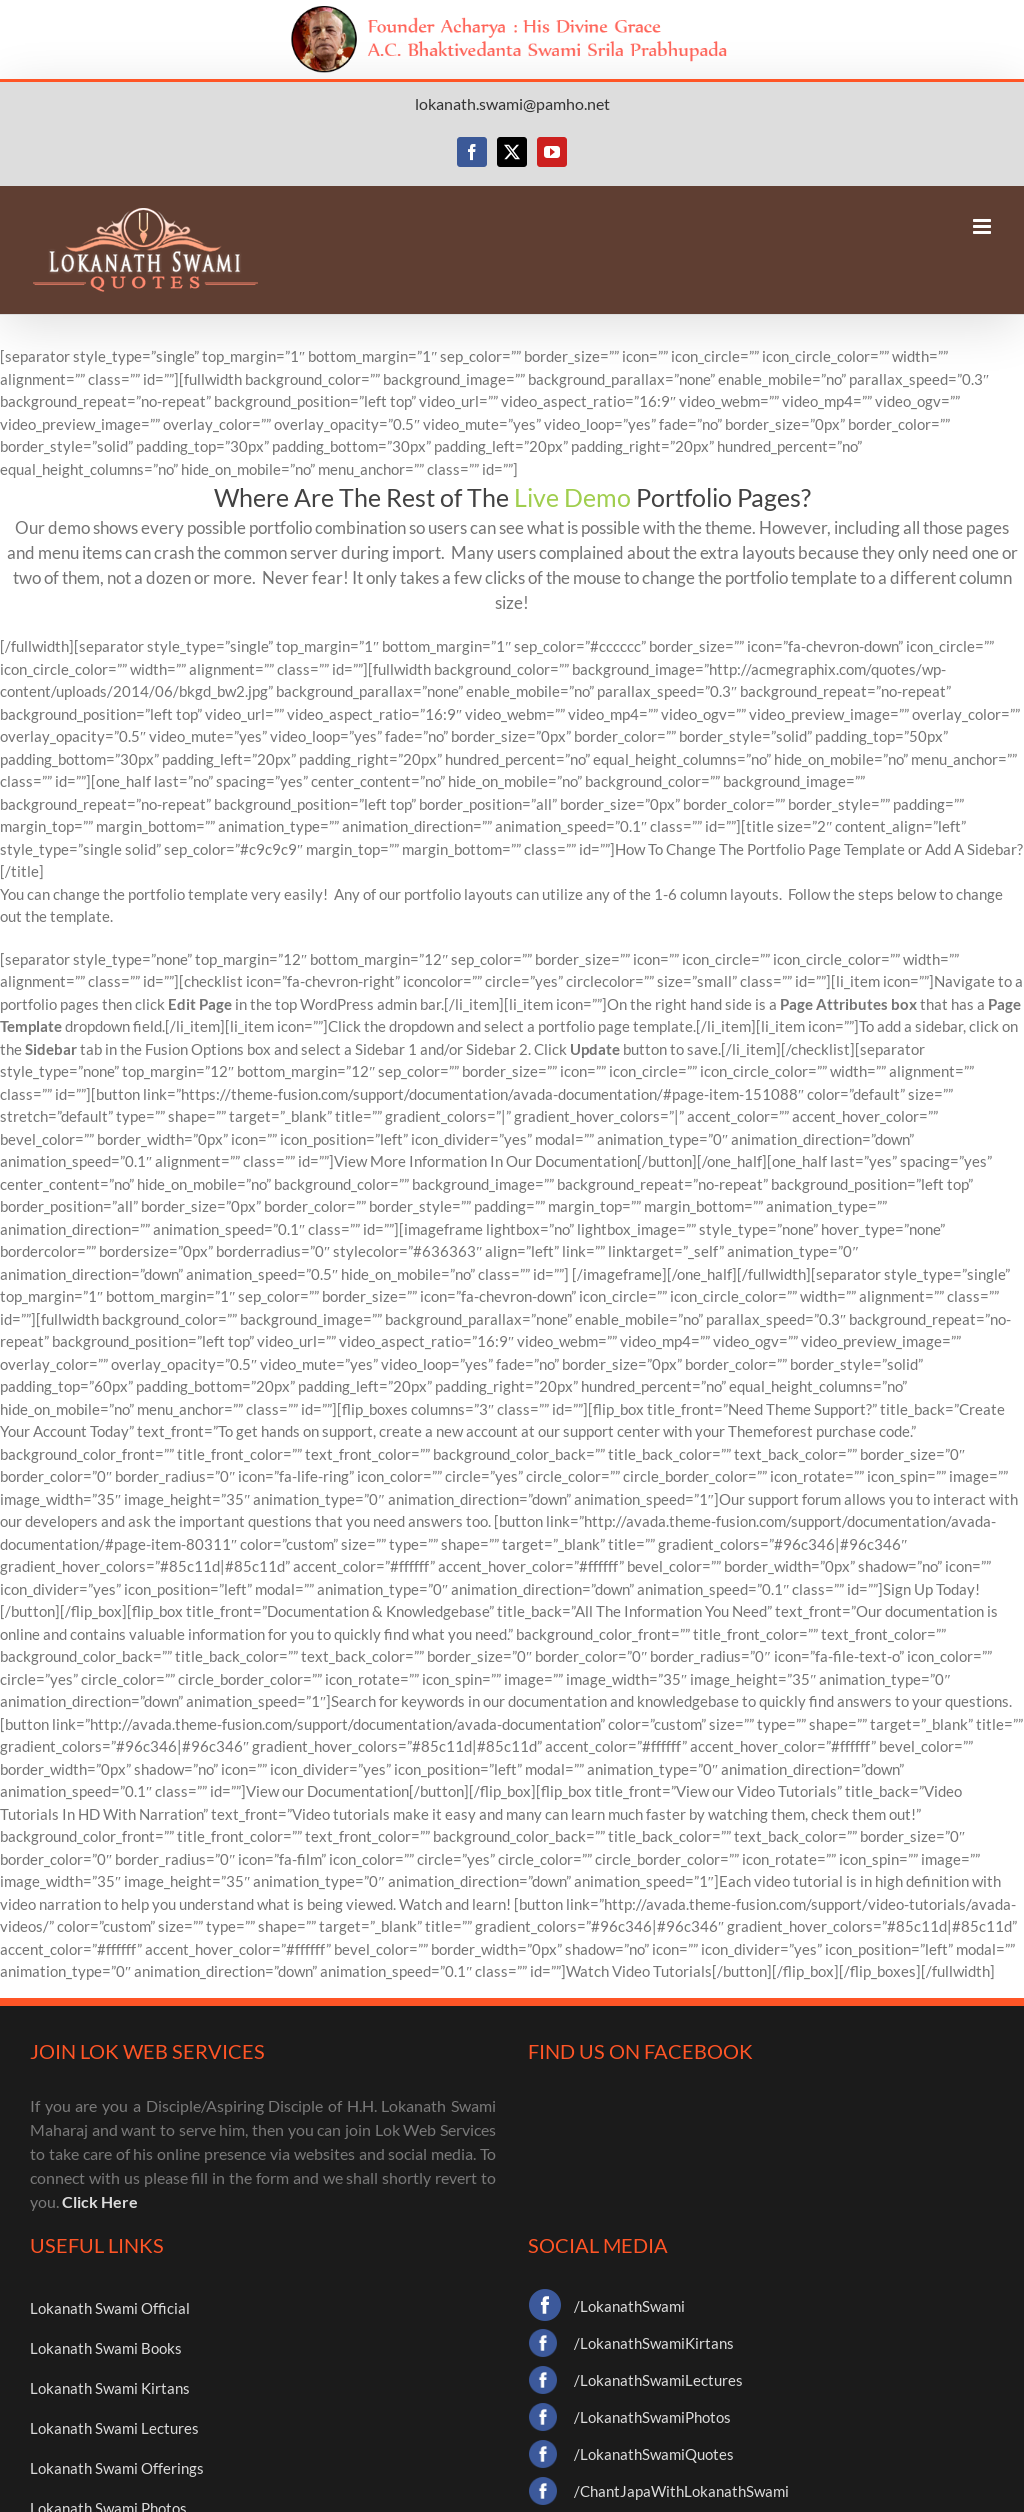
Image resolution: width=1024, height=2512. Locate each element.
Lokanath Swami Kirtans (110, 2388)
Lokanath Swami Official (110, 2308)
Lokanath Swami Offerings (117, 2468)
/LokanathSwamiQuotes (654, 2454)
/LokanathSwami (629, 2306)
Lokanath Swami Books (106, 2348)
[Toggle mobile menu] (983, 226)
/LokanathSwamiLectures (658, 2380)
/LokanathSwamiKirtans (654, 2343)
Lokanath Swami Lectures (114, 2428)
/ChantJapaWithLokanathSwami (681, 2491)
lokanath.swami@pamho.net (512, 103)
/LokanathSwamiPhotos (652, 2417)
